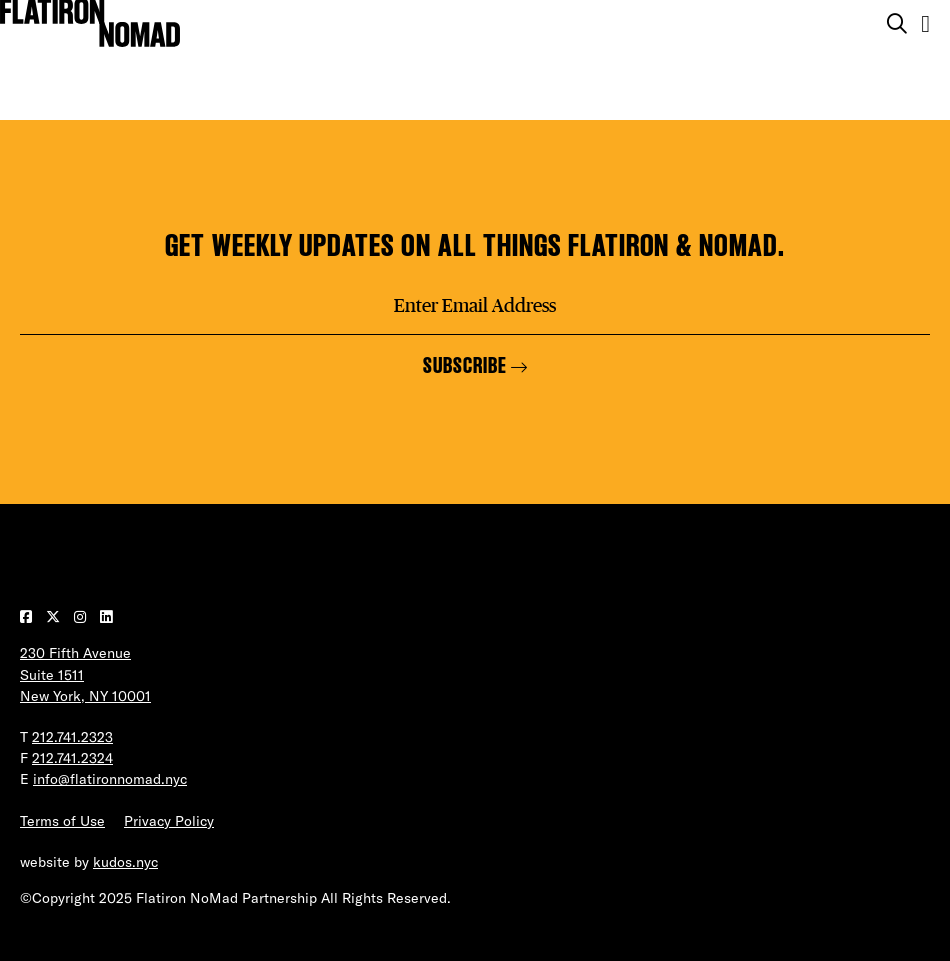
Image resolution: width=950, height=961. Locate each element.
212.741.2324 (72, 758)
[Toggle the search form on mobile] (897, 24)
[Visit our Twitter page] (55, 617)
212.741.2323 (72, 737)
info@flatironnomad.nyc (110, 779)
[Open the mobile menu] (925, 23)
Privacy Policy (169, 821)
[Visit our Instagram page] (82, 617)
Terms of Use (62, 821)
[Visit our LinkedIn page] (106, 617)
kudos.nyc (125, 862)
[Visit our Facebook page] (28, 617)
